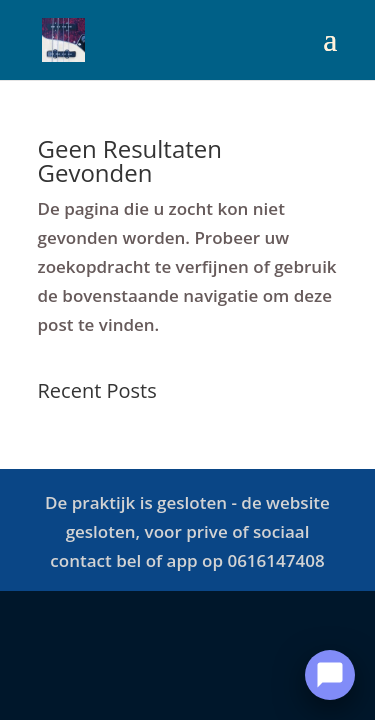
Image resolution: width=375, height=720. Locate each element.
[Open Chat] (330, 675)
